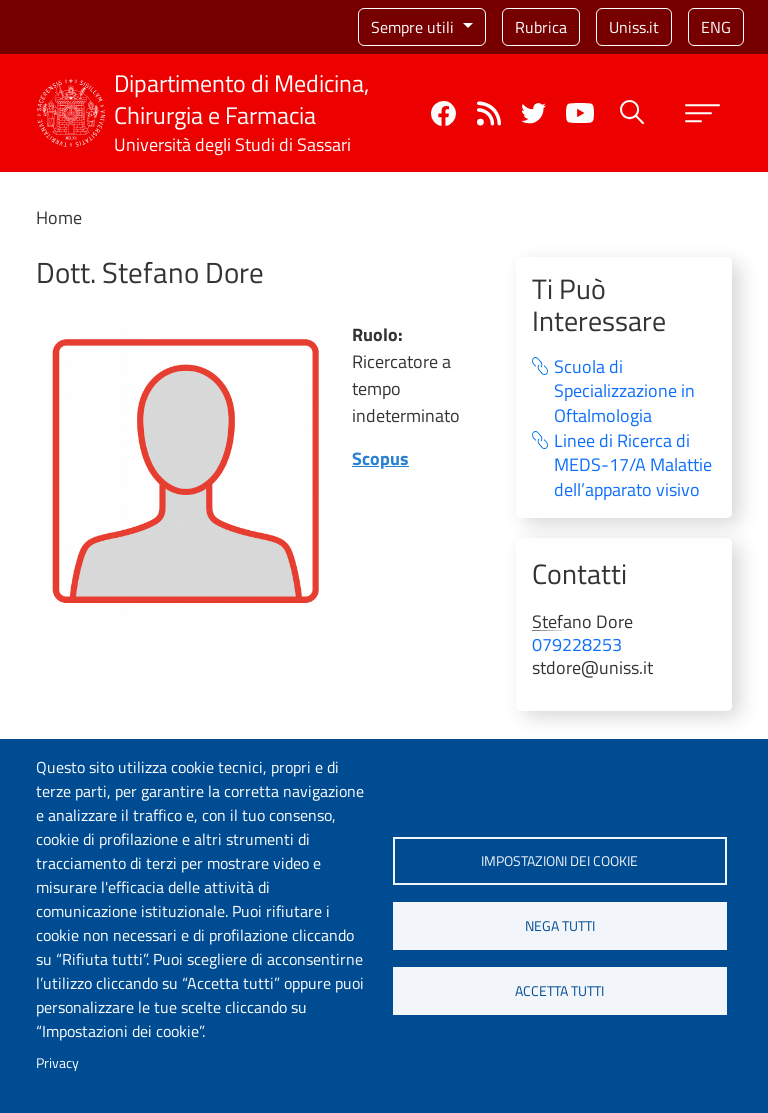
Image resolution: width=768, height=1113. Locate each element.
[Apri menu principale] (702, 113)
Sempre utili (414, 27)
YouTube (580, 113)
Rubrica (541, 27)
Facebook (443, 113)
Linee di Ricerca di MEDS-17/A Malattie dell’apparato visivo (633, 466)
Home (59, 217)
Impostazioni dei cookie (559, 861)
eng (716, 27)
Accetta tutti (559, 991)
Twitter (533, 113)
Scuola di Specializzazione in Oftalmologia (624, 392)
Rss (488, 113)
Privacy (57, 1063)
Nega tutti (560, 926)
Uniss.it (634, 27)
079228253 (577, 644)
